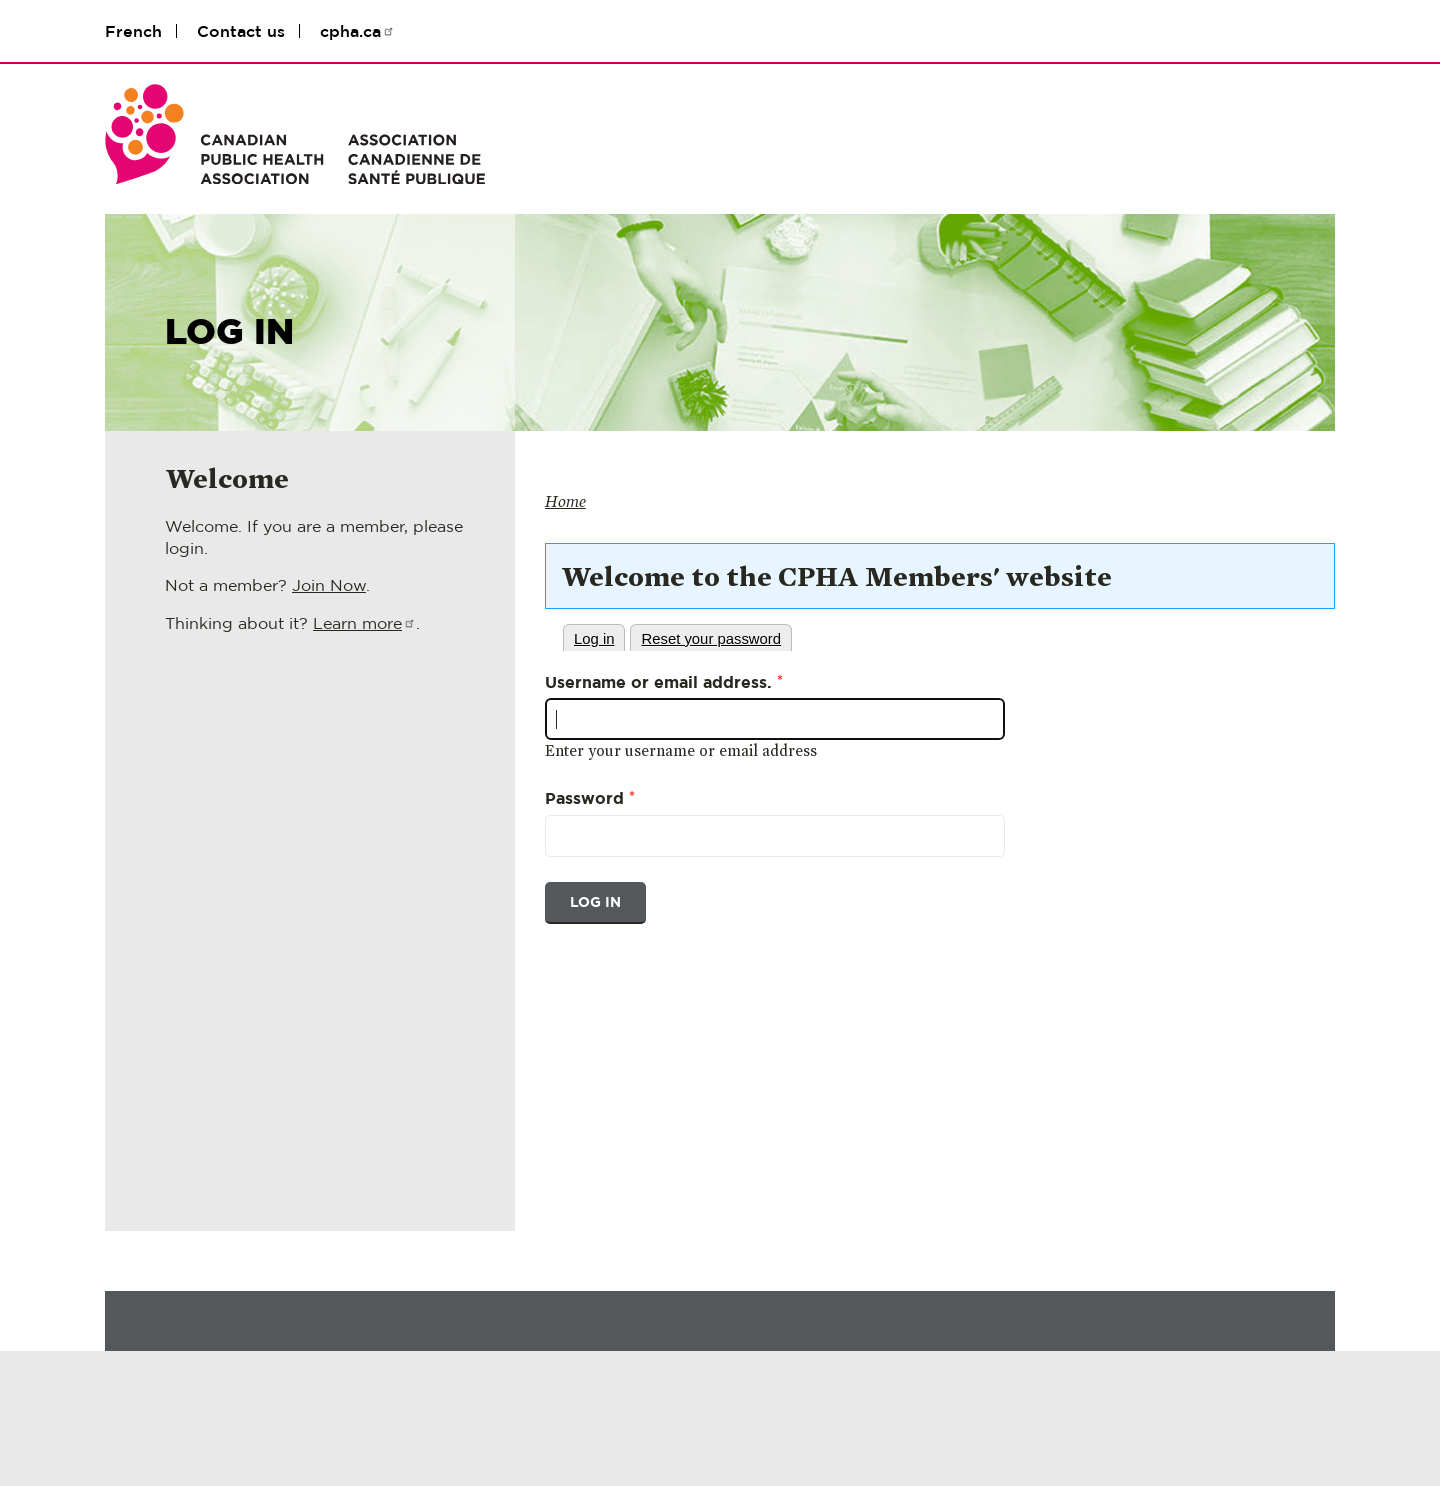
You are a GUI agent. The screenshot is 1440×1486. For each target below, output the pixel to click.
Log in (594, 639)
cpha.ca (357, 31)
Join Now (329, 585)
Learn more (364, 623)
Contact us (241, 31)
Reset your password (711, 639)
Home (565, 501)
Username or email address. (664, 681)
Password (590, 797)
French (133, 31)
